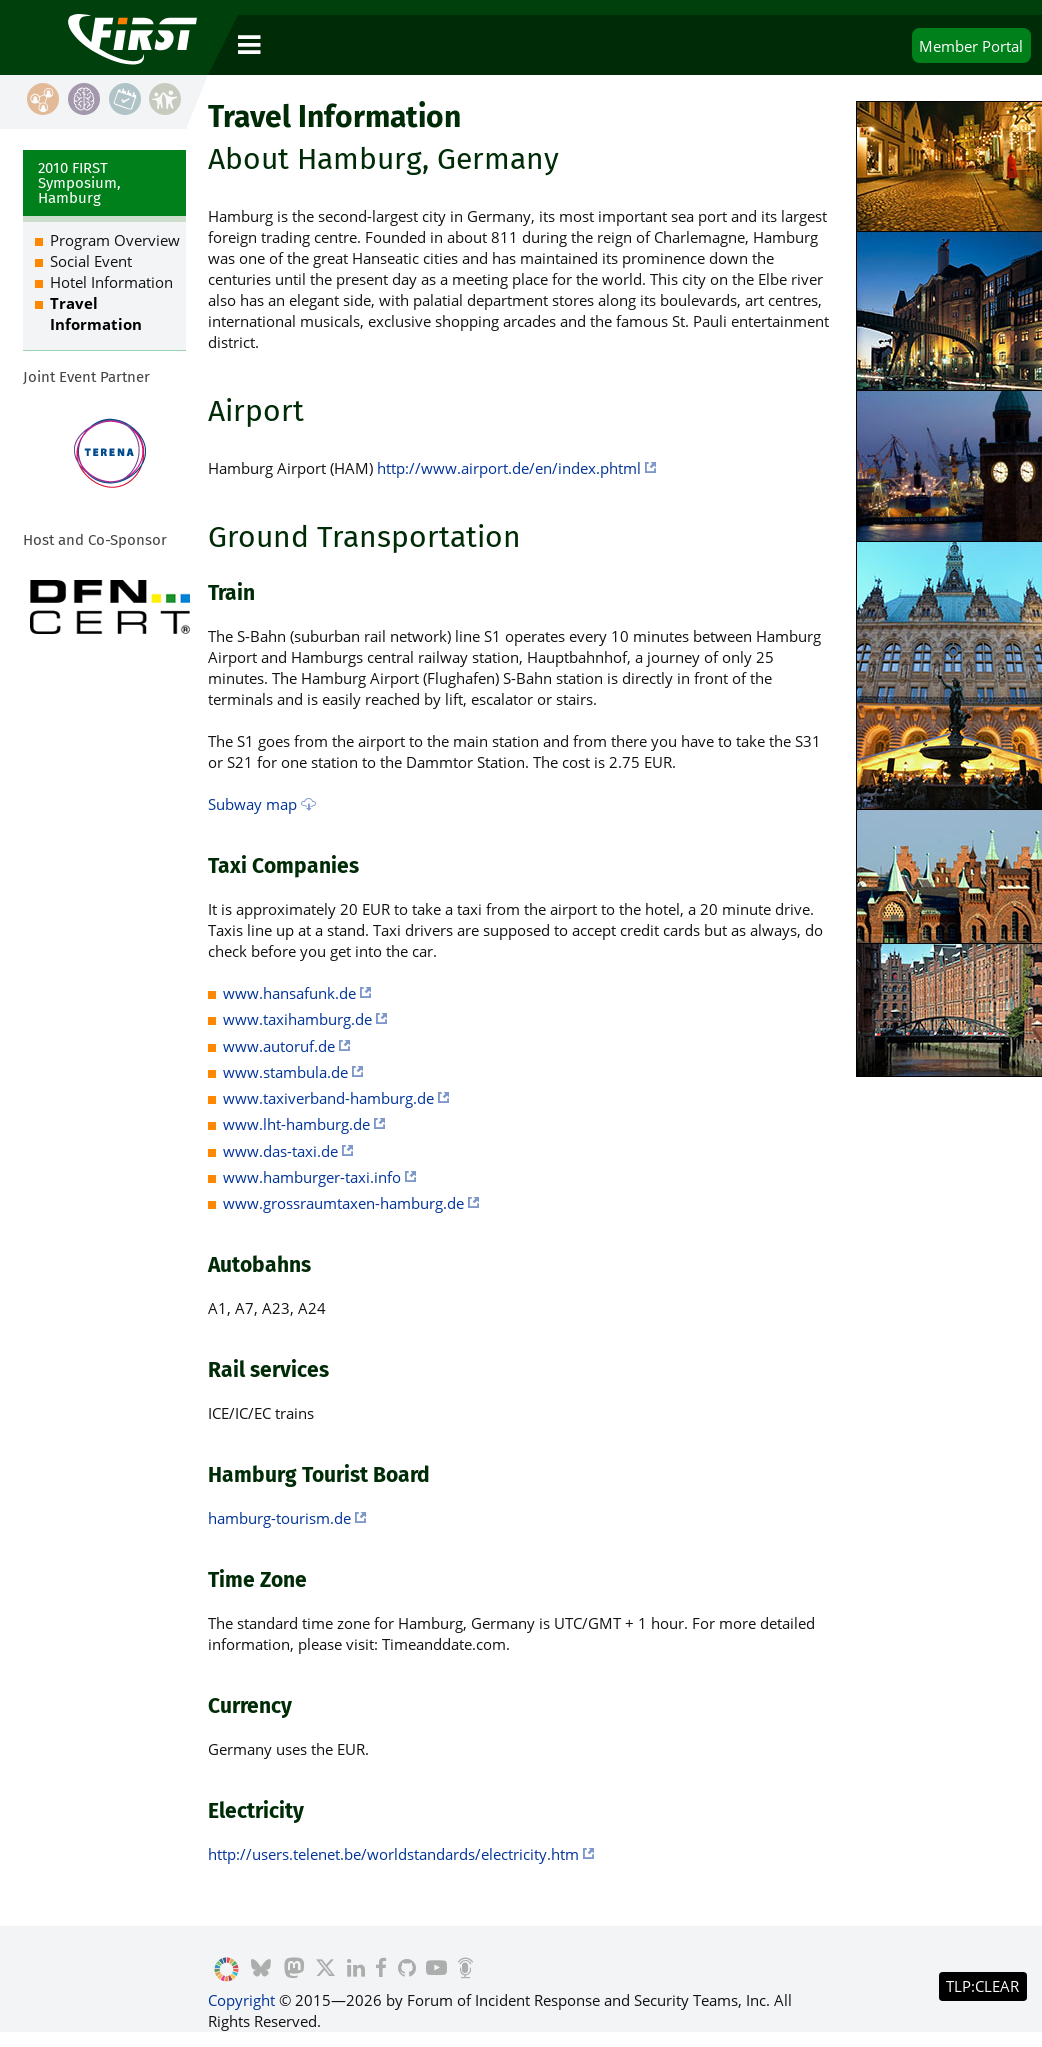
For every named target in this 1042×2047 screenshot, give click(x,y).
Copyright (241, 2000)
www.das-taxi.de (280, 1151)
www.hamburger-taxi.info (312, 1177)
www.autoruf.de (279, 1046)
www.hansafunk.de (289, 993)
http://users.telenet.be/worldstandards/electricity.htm (393, 1854)
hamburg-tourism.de (279, 1518)
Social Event (91, 261)
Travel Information (96, 313)
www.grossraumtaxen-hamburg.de (343, 1203)
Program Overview (115, 240)
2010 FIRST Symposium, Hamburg (79, 183)
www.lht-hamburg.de (296, 1124)
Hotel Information (111, 282)
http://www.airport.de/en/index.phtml (509, 468)
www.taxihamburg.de (297, 1019)
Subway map (252, 804)
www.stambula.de (285, 1072)
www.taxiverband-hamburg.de (328, 1098)
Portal (971, 46)
